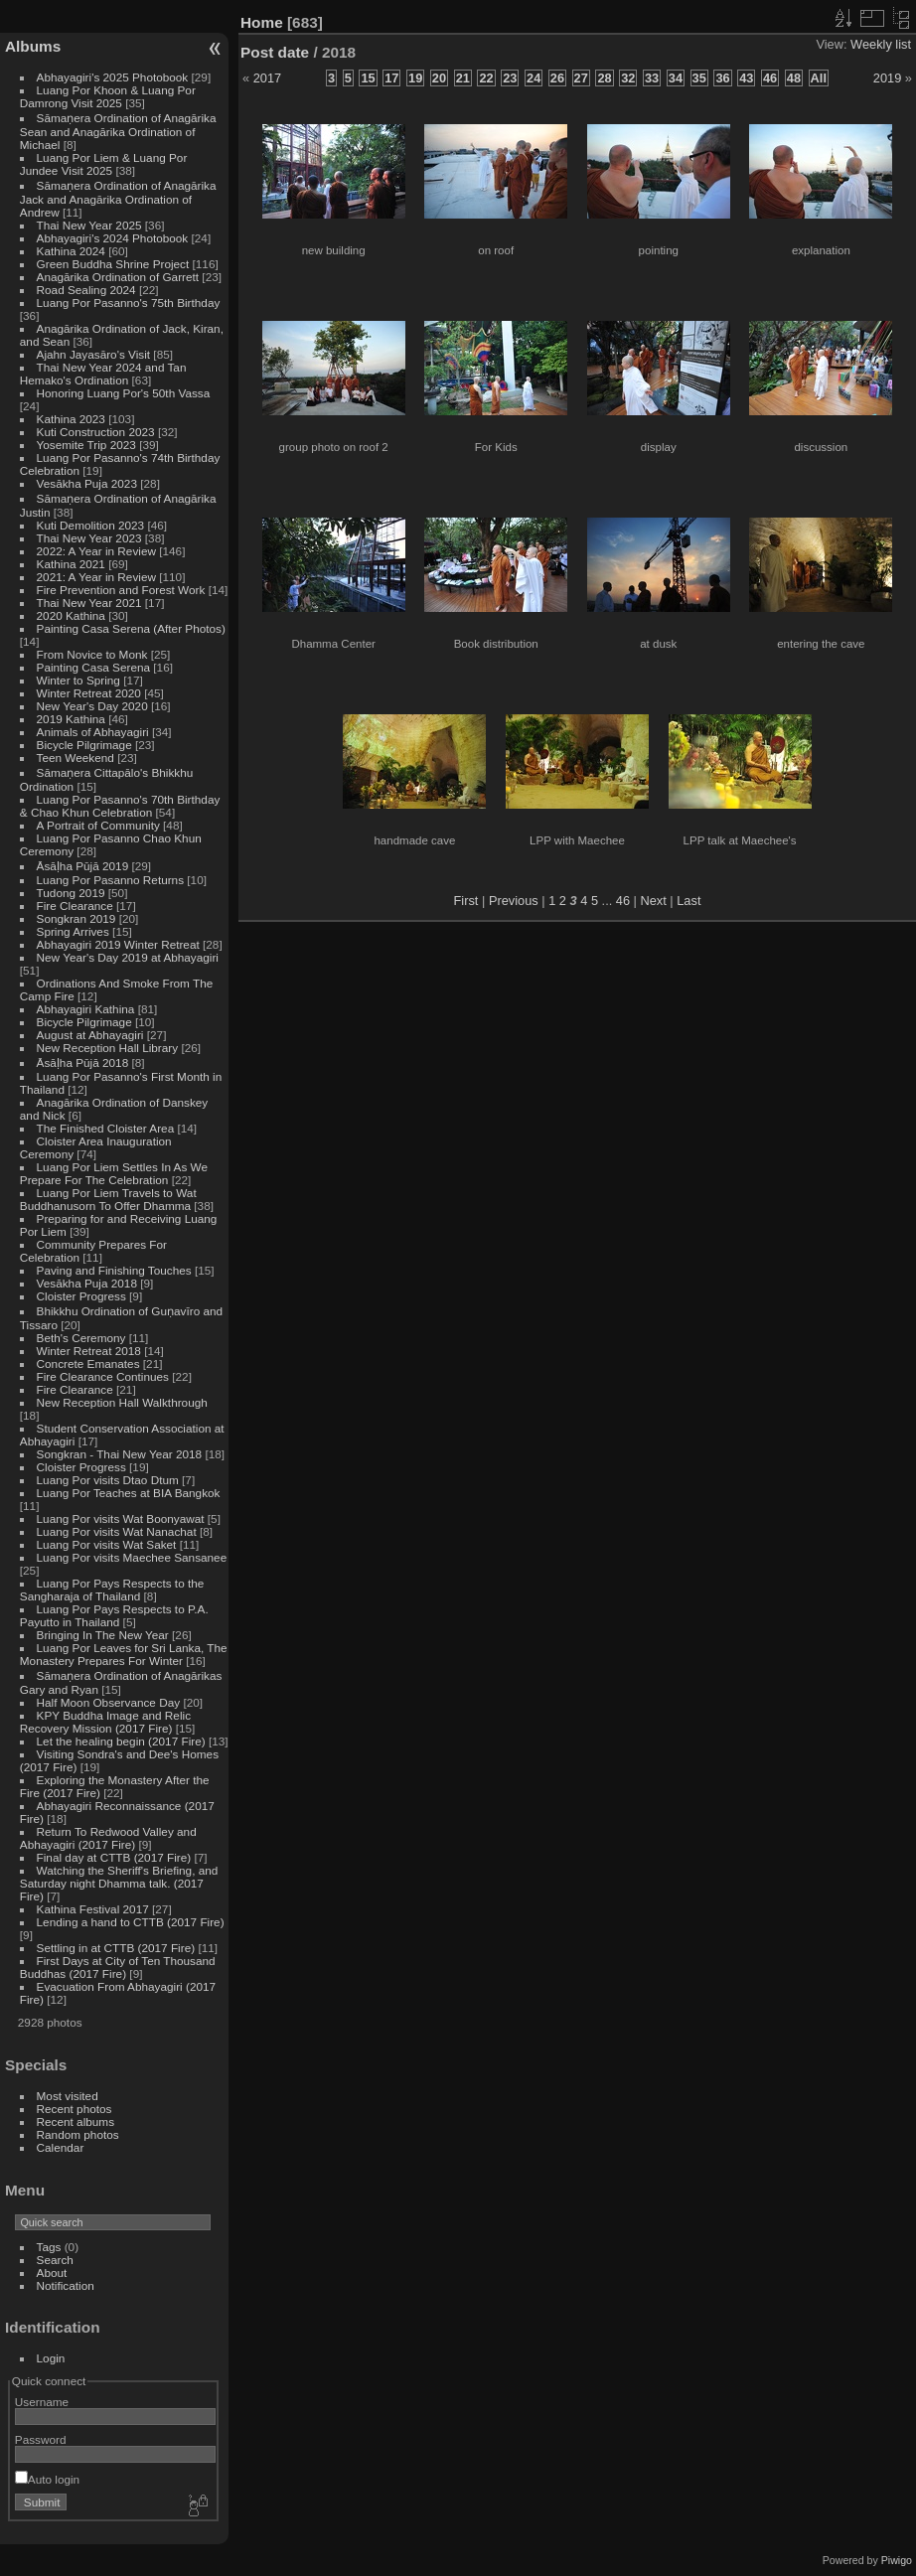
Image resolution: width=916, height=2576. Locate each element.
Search (55, 2259)
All (819, 78)
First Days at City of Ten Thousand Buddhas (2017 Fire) (118, 1967)
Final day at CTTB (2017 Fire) (114, 1857)
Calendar (60, 2147)
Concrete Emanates (88, 1363)
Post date (274, 52)
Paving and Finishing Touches (114, 1270)
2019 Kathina (71, 718)
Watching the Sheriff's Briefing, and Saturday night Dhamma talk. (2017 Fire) (119, 1883)
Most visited (67, 2095)
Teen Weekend (75, 757)
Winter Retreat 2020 (89, 692)
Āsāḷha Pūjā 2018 (83, 1062)
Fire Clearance (75, 905)
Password (41, 2439)
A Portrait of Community (98, 825)
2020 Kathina (71, 615)
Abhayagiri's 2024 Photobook (113, 237)
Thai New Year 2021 (89, 602)
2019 (887, 78)
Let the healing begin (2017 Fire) (121, 1741)
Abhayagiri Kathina (86, 1008)
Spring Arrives (73, 931)
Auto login (47, 2479)
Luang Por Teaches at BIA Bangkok (129, 1492)
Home (261, 22)
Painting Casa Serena (93, 667)
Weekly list (880, 44)
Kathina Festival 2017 (93, 1908)
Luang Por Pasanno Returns (110, 879)
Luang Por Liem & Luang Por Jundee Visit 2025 (104, 164)
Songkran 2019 (76, 918)
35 (699, 78)
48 (794, 78)
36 (722, 78)
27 (581, 78)
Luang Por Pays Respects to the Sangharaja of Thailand (112, 1589)
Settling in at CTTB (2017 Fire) (116, 1947)
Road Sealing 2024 (86, 289)
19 (415, 78)
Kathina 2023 (71, 418)
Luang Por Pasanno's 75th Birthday (129, 302)
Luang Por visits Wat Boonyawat (121, 1518)
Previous (513, 900)
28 (604, 78)
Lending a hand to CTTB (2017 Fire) (131, 1921)
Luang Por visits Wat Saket (107, 1544)
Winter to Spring (78, 680)
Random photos (78, 2134)
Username (42, 2401)
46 (770, 78)
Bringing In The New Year (103, 1634)
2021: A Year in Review (96, 576)
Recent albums (75, 2121)
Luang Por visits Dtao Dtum (108, 1479)
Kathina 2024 (71, 250)
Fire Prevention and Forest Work (123, 589)
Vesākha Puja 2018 (87, 1283)
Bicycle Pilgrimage (84, 744)
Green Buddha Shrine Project (113, 263)
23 (510, 78)
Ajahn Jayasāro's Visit (94, 354)
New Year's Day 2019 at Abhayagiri (128, 957)
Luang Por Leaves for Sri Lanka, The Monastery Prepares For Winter (124, 1654)
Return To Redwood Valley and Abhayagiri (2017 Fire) (108, 1838)
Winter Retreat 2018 (89, 1350)
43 (746, 78)
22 (486, 78)
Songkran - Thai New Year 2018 (120, 1453)
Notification (65, 2285)
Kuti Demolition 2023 (91, 525)
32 (628, 78)
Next (653, 900)
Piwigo (896, 2560)
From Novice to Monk (92, 654)
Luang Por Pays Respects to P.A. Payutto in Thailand (114, 1615)
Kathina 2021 (71, 563)
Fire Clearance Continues (103, 1376)
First (466, 900)
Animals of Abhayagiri (93, 731)
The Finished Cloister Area (106, 1128)
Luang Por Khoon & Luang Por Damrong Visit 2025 (108, 96)
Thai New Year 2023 (89, 537)
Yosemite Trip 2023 (86, 444)
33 (652, 78)
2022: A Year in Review (96, 550)
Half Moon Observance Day (109, 1702)
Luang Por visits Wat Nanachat (117, 1531)
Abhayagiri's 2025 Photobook (113, 77)
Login (51, 2357)
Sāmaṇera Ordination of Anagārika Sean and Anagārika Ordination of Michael (118, 131)
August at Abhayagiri (90, 1034)
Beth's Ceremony (81, 1337)
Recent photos (74, 2108)
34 (676, 78)
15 (368, 78)
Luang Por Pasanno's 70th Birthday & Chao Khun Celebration (120, 806)
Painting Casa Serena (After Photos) (131, 628)
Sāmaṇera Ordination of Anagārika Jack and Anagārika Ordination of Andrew (118, 199)
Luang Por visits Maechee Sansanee (132, 1557)
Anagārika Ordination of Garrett (118, 276)
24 (533, 78)
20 (439, 78)
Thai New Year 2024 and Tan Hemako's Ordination (103, 373)
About (52, 2272)
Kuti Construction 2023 (96, 431)
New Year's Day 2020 (92, 705)
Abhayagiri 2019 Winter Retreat (118, 944)
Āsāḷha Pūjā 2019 (83, 865)
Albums (33, 46)
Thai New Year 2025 (89, 225)
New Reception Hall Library (108, 1047)
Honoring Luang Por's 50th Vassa (124, 392)
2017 (267, 78)
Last (688, 900)
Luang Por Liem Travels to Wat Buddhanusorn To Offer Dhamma (108, 1199)
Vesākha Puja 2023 (87, 483)
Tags (49, 2246)
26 (557, 78)
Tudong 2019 (71, 892)
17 (391, 78)
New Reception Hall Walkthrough (122, 1402)
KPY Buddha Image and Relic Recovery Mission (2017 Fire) (105, 1722)
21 (463, 78)
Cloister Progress (81, 1295)
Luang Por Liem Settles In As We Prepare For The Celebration (114, 1173)
